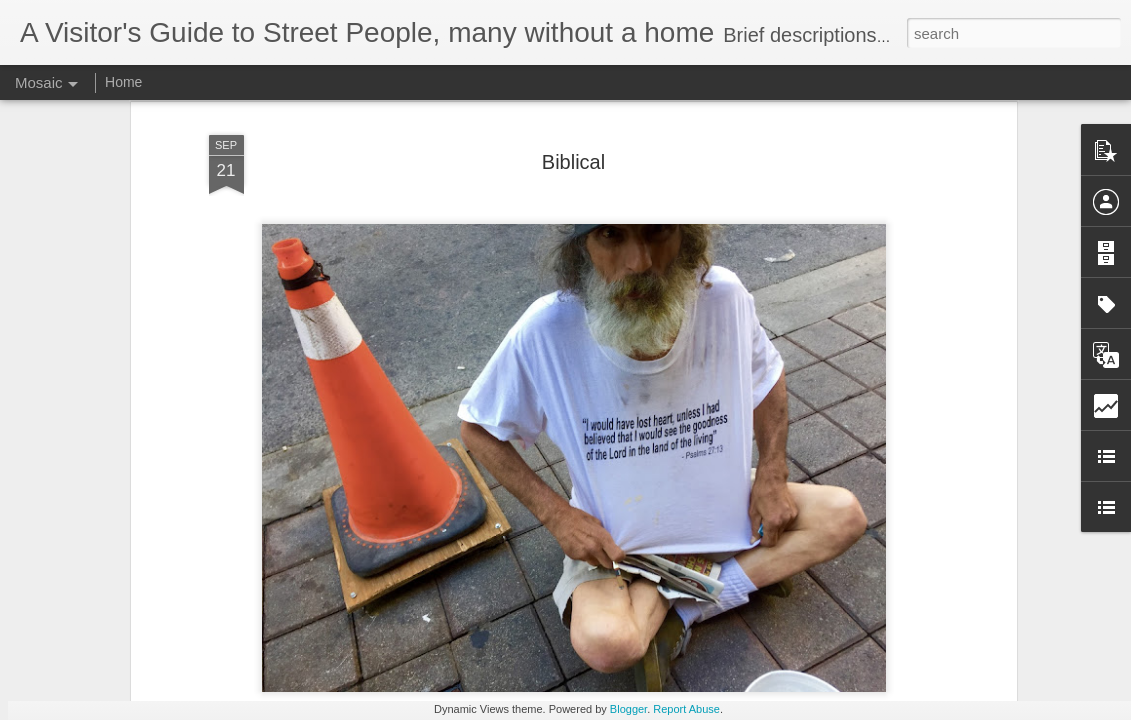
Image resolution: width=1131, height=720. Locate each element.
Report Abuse (686, 709)
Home (123, 82)
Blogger (628, 709)
